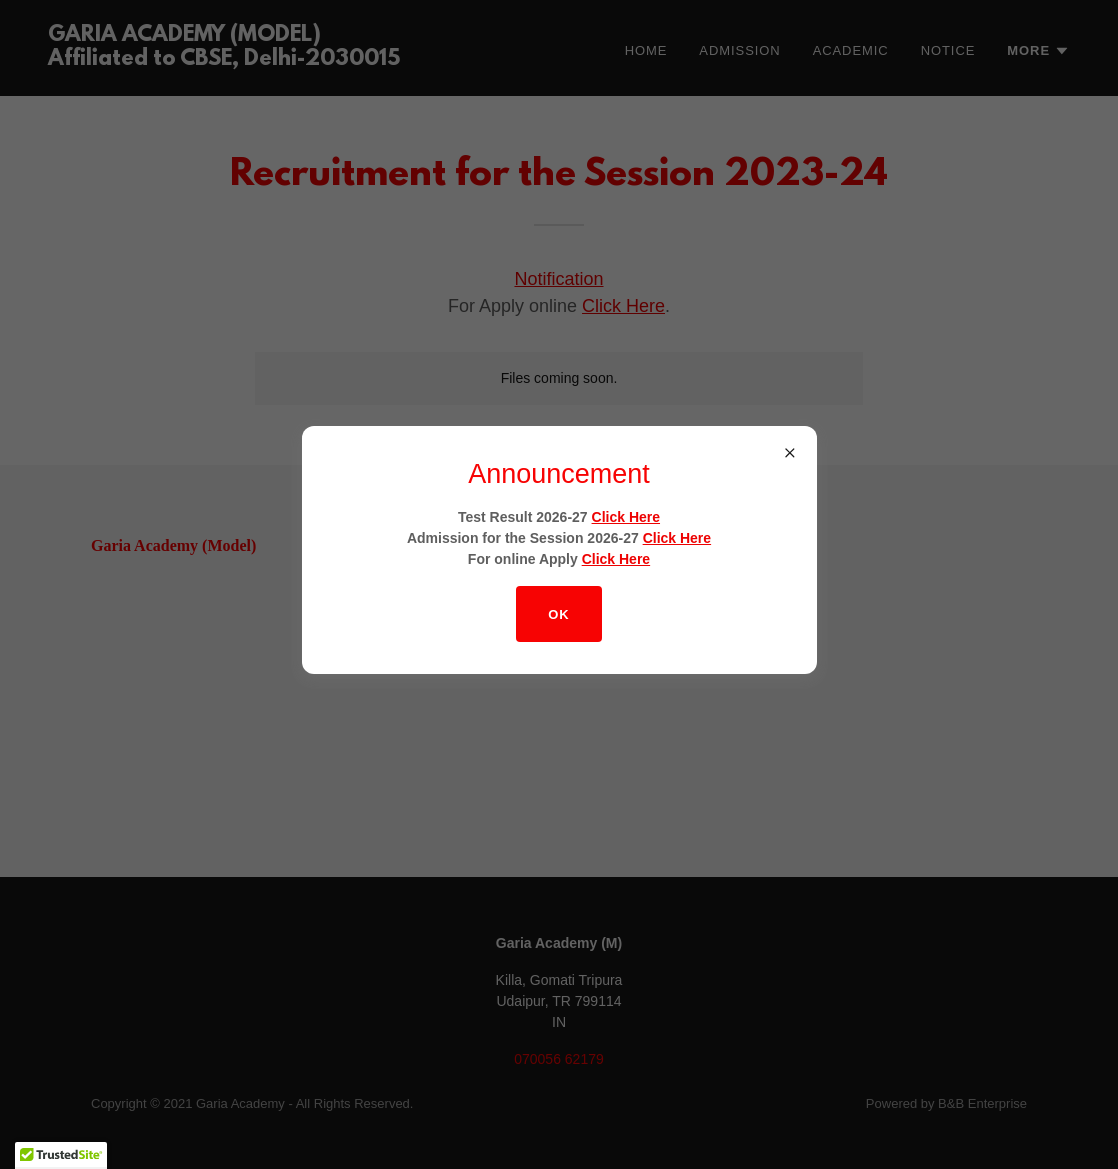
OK (558, 614)
